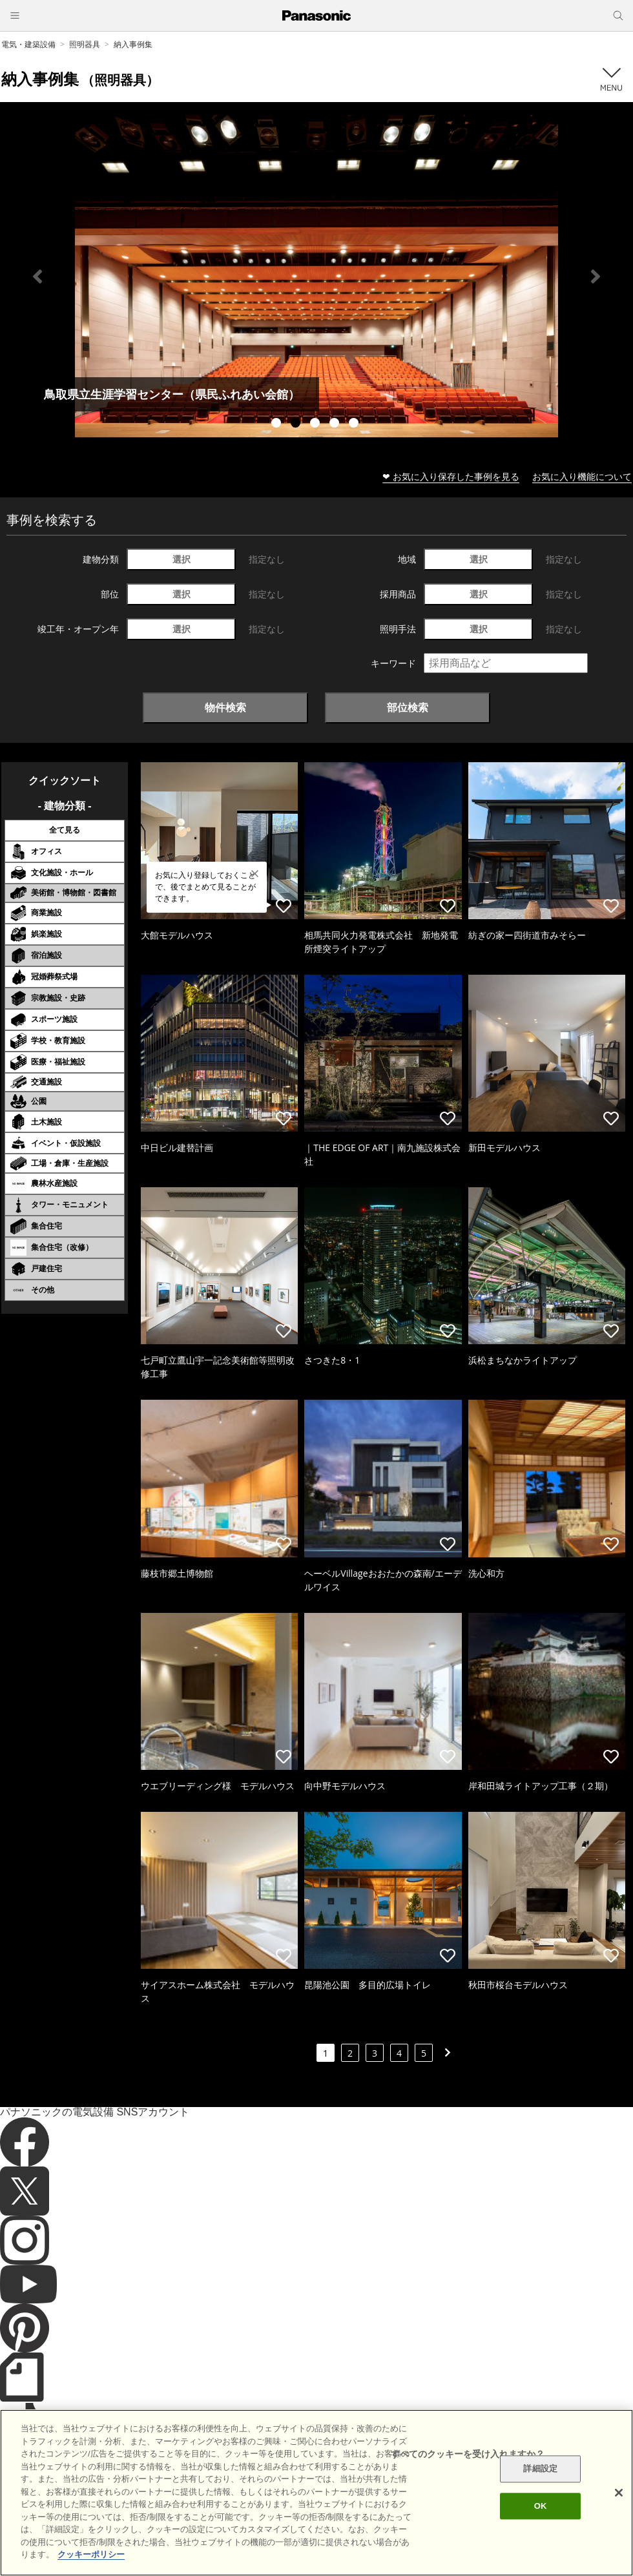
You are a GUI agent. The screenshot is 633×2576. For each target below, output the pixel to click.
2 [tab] (297, 424)
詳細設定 (540, 2469)
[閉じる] (619, 2492)
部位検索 (407, 707)
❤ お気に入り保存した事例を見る (450, 476)
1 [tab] (277, 424)
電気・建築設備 (28, 44)
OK (540, 2506)
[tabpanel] (316, 276)
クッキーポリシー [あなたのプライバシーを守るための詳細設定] (91, 2554)
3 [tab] (316, 424)
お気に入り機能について (582, 476)
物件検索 (225, 707)
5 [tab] (355, 424)
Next (595, 276)
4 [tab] (335, 424)
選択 (181, 559)
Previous (37, 276)
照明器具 (84, 44)
